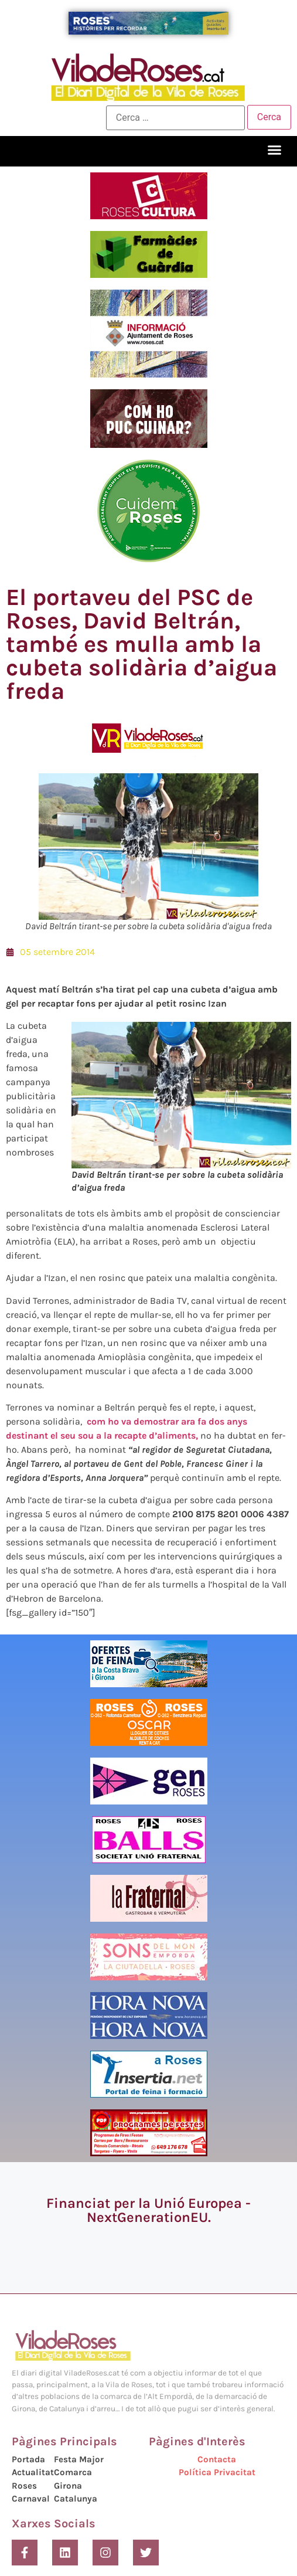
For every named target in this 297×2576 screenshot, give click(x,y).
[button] (275, 150)
